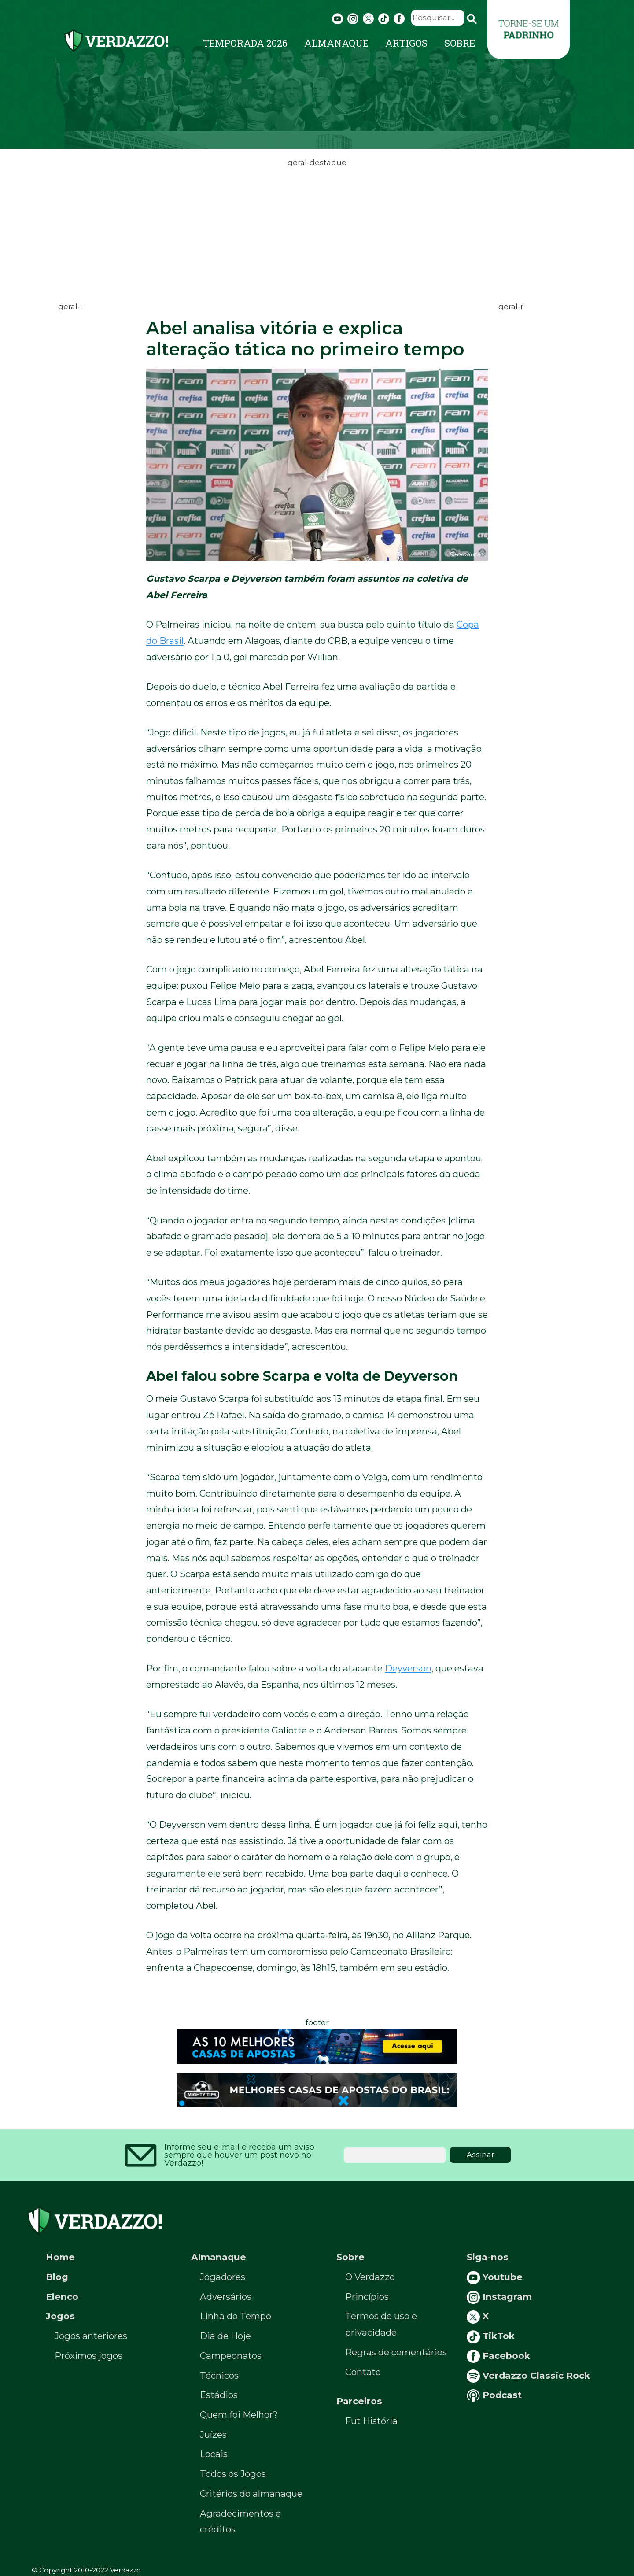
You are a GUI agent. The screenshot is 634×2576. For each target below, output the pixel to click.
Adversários (225, 2296)
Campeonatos (231, 2355)
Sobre (459, 43)
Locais (214, 2453)
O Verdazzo (370, 2276)
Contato (363, 2371)
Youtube (495, 2276)
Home (60, 2256)
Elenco (62, 2296)
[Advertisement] (317, 231)
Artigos (406, 43)
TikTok (491, 2335)
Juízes (213, 2434)
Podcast (494, 2394)
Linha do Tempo (235, 2315)
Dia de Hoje (225, 2335)
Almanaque (336, 43)
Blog (57, 2276)
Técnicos (219, 2375)
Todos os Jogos (233, 2473)
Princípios (367, 2296)
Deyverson (408, 1668)
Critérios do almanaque (251, 2493)
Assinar (480, 2154)
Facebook (498, 2355)
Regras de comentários (396, 2352)
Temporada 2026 (245, 43)
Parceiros (359, 2400)
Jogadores (222, 2276)
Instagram (499, 2296)
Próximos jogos (88, 2355)
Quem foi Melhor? (239, 2414)
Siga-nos (488, 2256)
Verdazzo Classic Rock (528, 2375)
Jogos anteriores (91, 2335)
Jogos (60, 2315)
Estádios (219, 2394)
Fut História (371, 2420)
